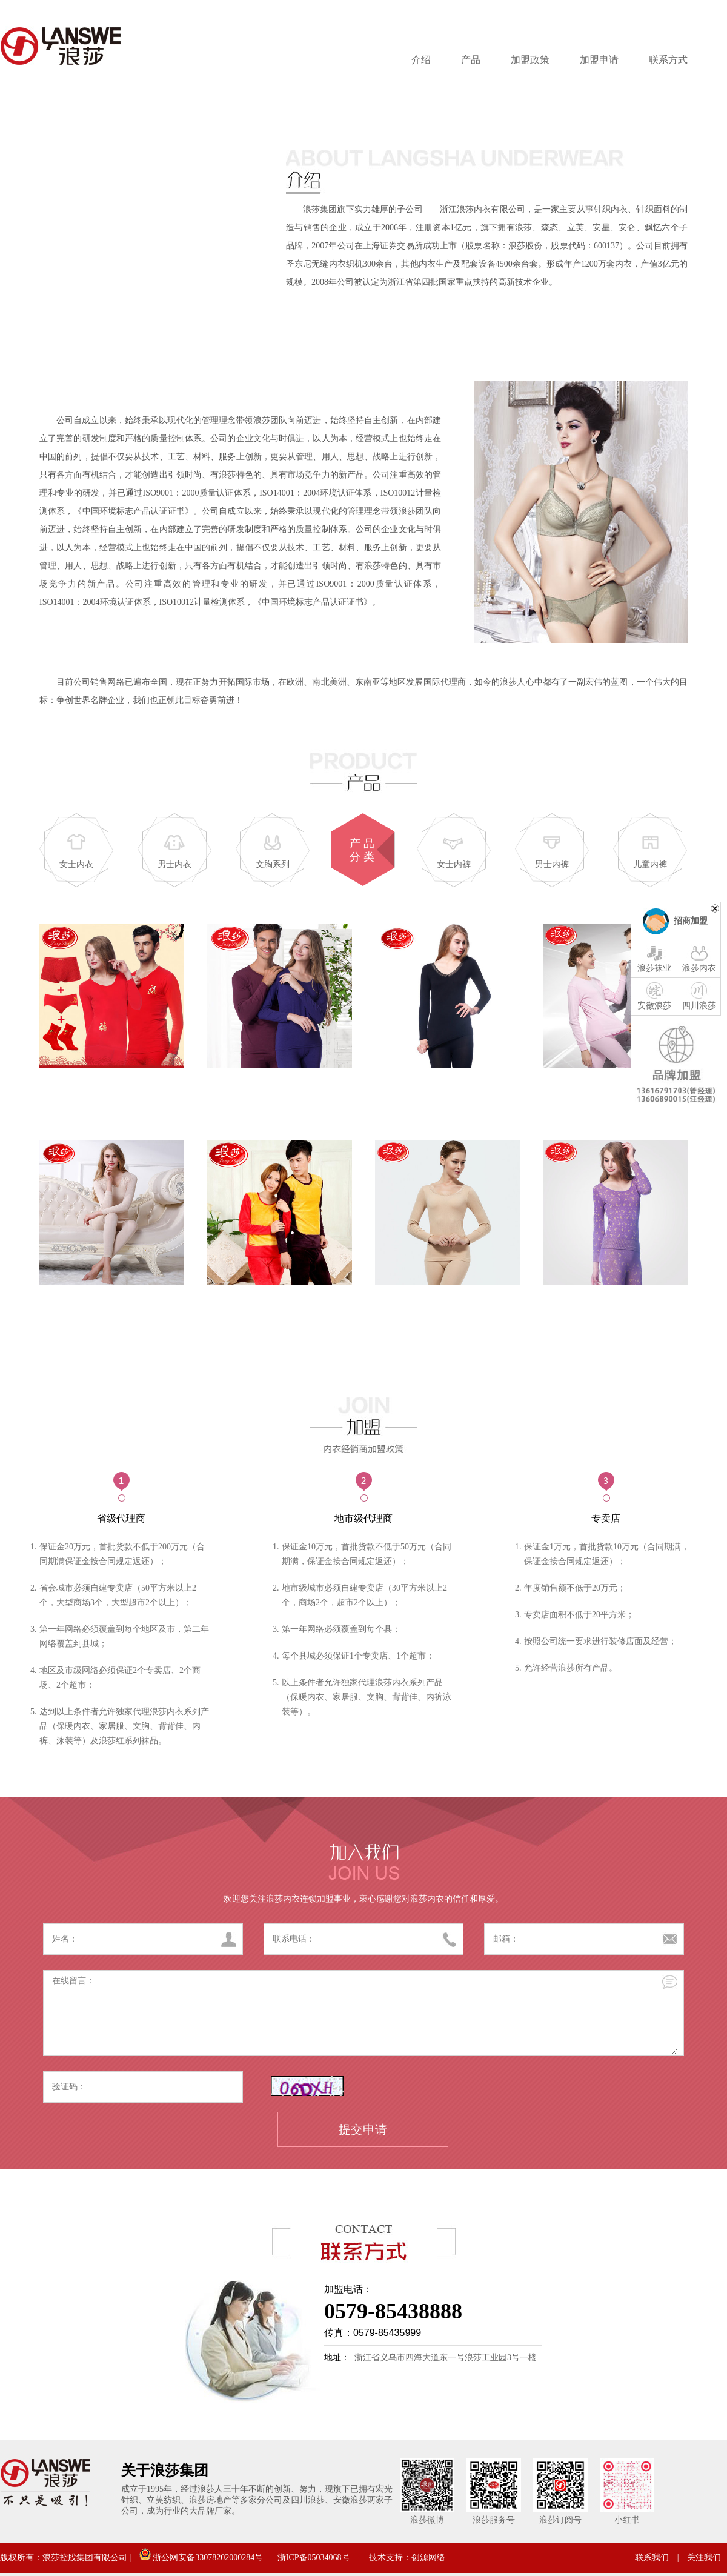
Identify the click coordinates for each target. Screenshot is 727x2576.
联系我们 (652, 2557)
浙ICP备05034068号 (313, 2557)
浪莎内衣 (699, 958)
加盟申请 (599, 60)
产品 (470, 60)
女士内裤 (454, 864)
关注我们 (704, 2557)
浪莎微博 (427, 2519)
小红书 (627, 2519)
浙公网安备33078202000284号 (201, 2557)
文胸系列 (273, 864)
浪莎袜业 (654, 958)
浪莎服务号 (494, 2519)
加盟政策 (530, 60)
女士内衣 (76, 864)
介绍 (421, 60)
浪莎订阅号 (560, 2519)
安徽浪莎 (654, 995)
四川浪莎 (699, 995)
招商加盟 (691, 920)
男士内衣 (174, 864)
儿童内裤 (650, 864)
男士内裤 (552, 864)
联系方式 (668, 60)
